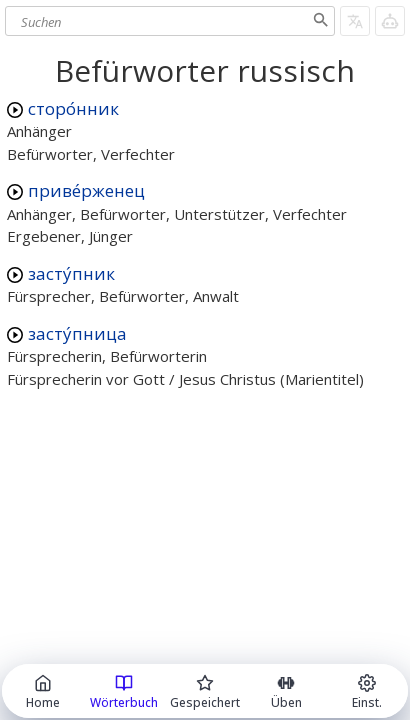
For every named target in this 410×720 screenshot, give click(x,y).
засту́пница (77, 333)
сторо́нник (73, 108)
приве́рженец (86, 190)
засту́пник (71, 273)
